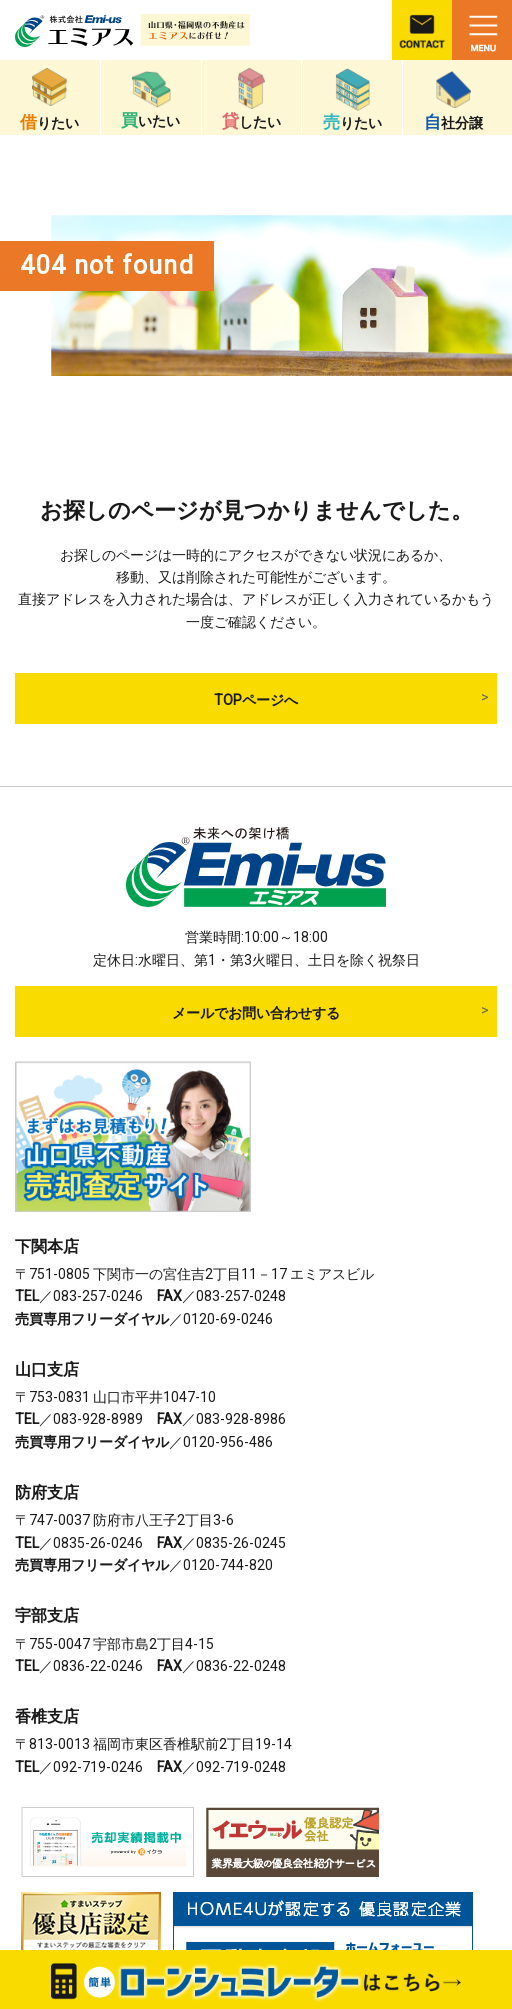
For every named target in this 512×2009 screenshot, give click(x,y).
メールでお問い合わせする (256, 1013)
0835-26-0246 (98, 1543)
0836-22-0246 (98, 1666)
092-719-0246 (98, 1767)
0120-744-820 (228, 1565)
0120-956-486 (228, 1442)
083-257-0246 (98, 1296)
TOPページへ (256, 700)
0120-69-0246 (228, 1319)
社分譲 (453, 100)
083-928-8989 (98, 1419)
